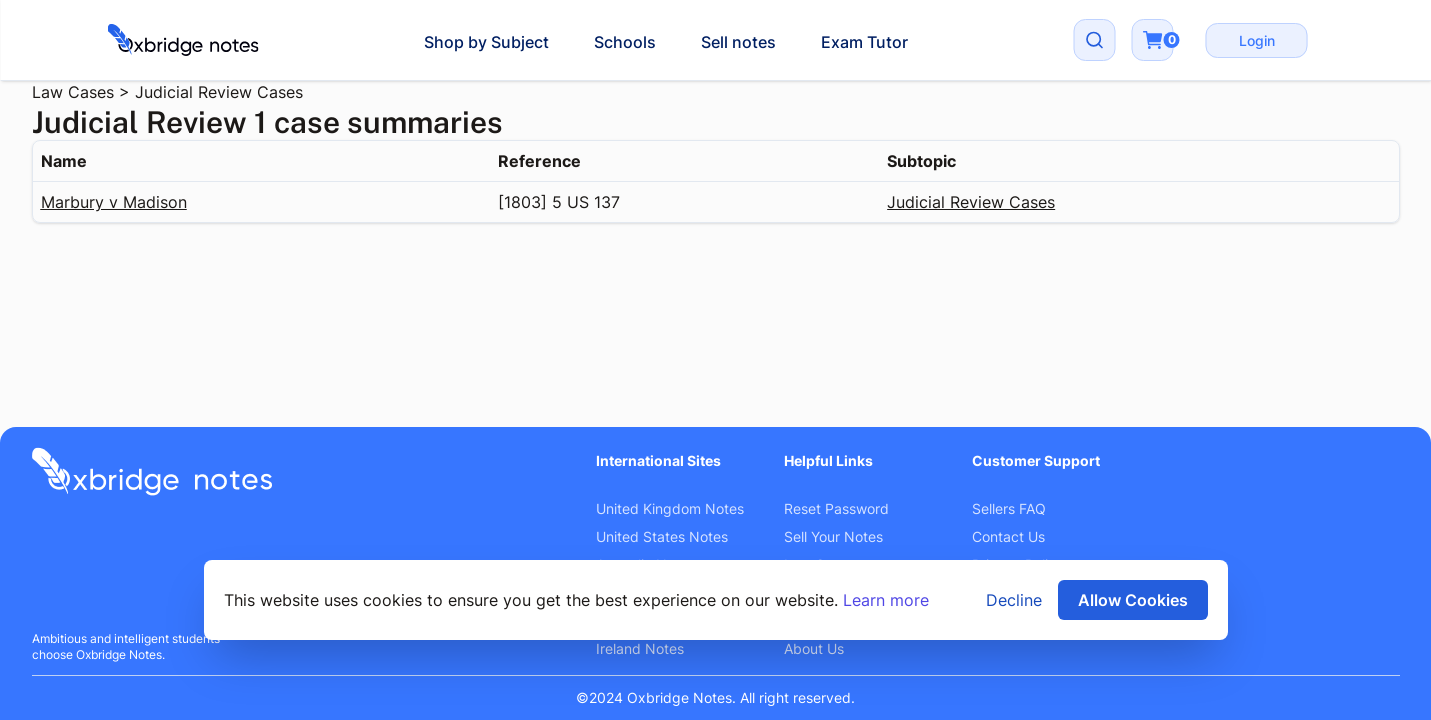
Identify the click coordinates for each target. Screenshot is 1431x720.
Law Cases (73, 92)
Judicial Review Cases (219, 92)
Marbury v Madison (114, 202)
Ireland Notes (640, 648)
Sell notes (738, 42)
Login (1257, 40)
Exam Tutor (864, 42)
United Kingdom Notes (670, 508)
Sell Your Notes (833, 536)
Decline (1014, 600)
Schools (625, 42)
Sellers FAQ (1009, 508)
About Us (814, 648)
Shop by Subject (486, 42)
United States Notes (662, 536)
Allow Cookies (1133, 600)
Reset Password (836, 508)
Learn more (886, 600)
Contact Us (1008, 536)
